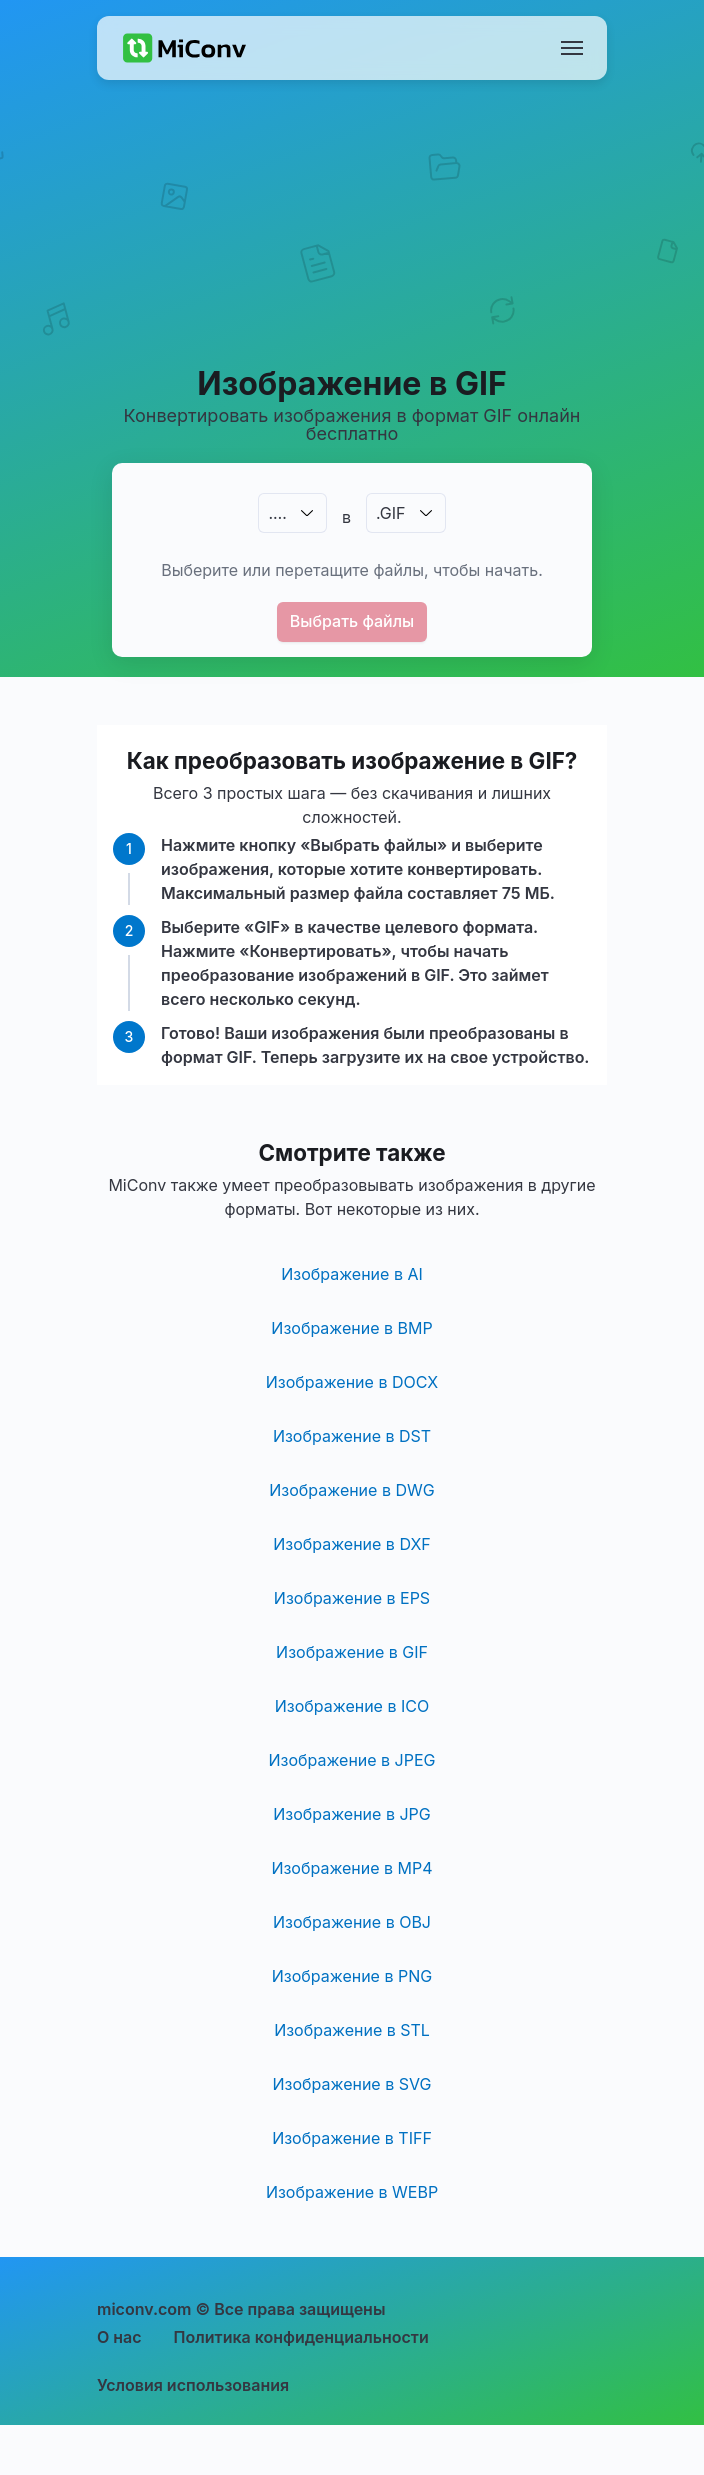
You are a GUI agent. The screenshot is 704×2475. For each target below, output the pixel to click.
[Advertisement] (352, 246)
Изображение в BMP (351, 1328)
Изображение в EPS (352, 1598)
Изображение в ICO (352, 1706)
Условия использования (193, 2385)
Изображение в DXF (352, 1544)
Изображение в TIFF (352, 2138)
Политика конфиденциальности (301, 2337)
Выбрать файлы (352, 621)
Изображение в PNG (352, 1976)
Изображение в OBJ (352, 1922)
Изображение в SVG (352, 2084)
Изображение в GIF (352, 1652)
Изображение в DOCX (352, 1382)
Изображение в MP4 (351, 1868)
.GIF (391, 513)
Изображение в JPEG (351, 1760)
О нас (119, 2337)
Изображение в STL (352, 2030)
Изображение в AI (352, 1274)
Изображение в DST (352, 1436)
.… (277, 513)
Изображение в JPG (351, 1814)
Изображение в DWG (351, 1490)
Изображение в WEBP (352, 2192)
